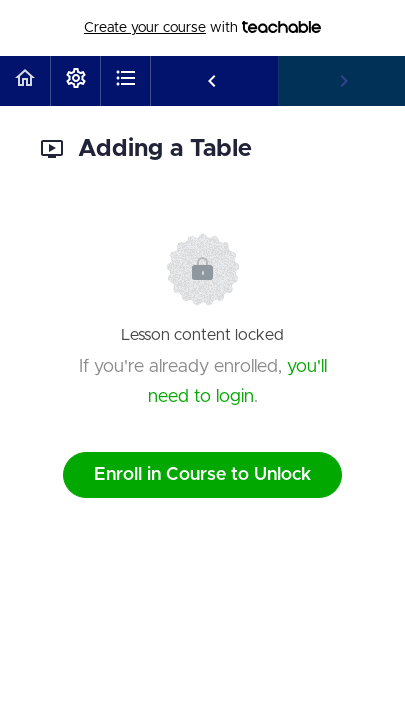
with (202, 28)
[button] (25, 81)
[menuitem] (75, 81)
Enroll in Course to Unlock (202, 475)
